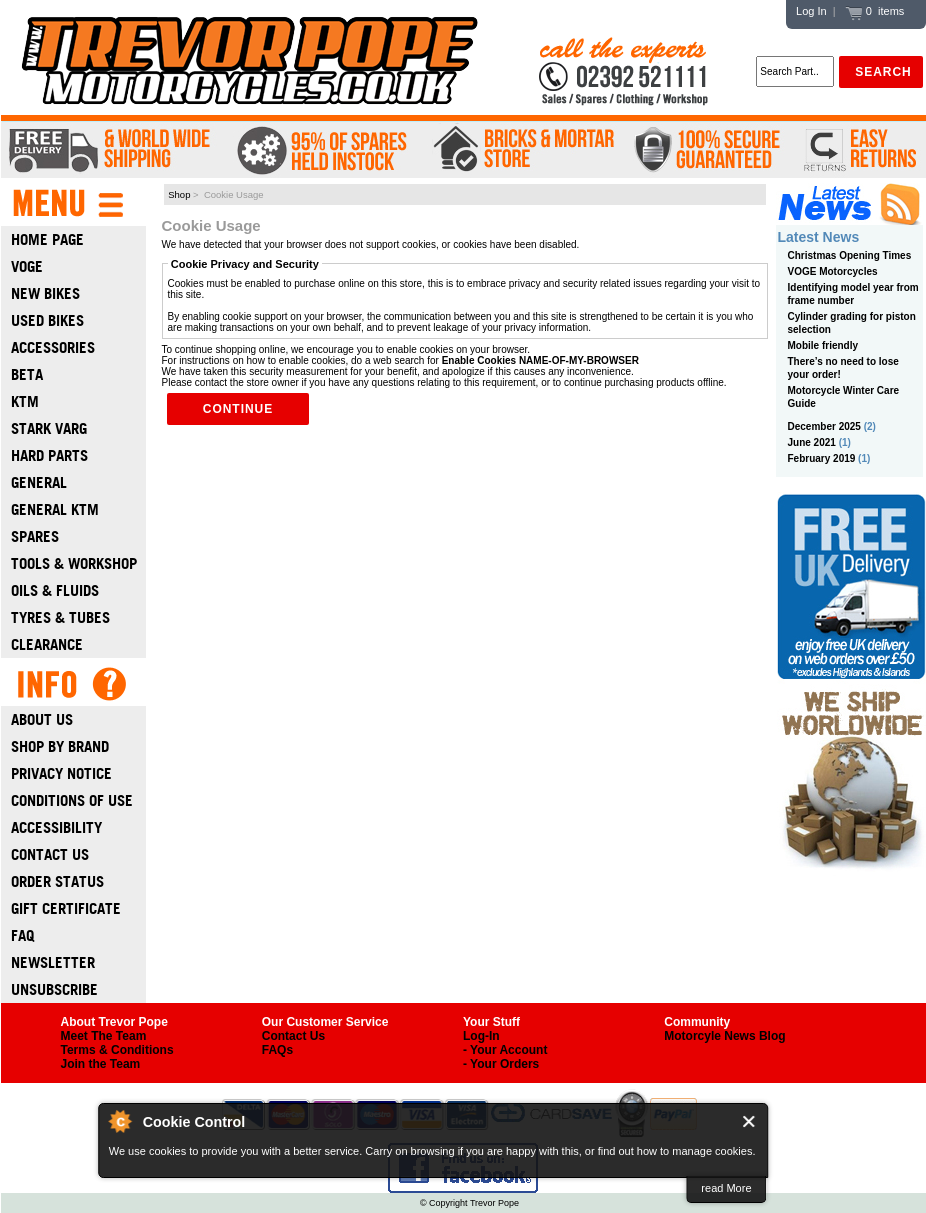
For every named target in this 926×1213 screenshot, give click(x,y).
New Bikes (45, 293)
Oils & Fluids (55, 590)
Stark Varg (49, 428)
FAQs (277, 1050)
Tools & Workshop (74, 563)
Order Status (57, 881)
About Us (42, 719)
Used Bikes (47, 320)
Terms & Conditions (117, 1050)
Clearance (47, 644)
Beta (27, 374)
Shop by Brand (60, 746)
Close (749, 1121)
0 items (875, 11)
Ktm (25, 401)
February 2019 (822, 458)
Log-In (481, 1036)
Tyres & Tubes (60, 617)
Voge (27, 266)
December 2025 (824, 426)
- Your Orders (501, 1064)
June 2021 (812, 442)
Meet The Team (104, 1036)
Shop (179, 194)
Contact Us (50, 854)
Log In (811, 11)
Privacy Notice (61, 773)
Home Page (47, 239)
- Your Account (505, 1050)
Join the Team (101, 1064)
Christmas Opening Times (850, 255)
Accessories (53, 347)
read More (726, 1188)
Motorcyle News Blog (724, 1036)
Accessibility (56, 827)
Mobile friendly (823, 345)
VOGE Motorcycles (833, 271)
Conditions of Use (72, 800)
